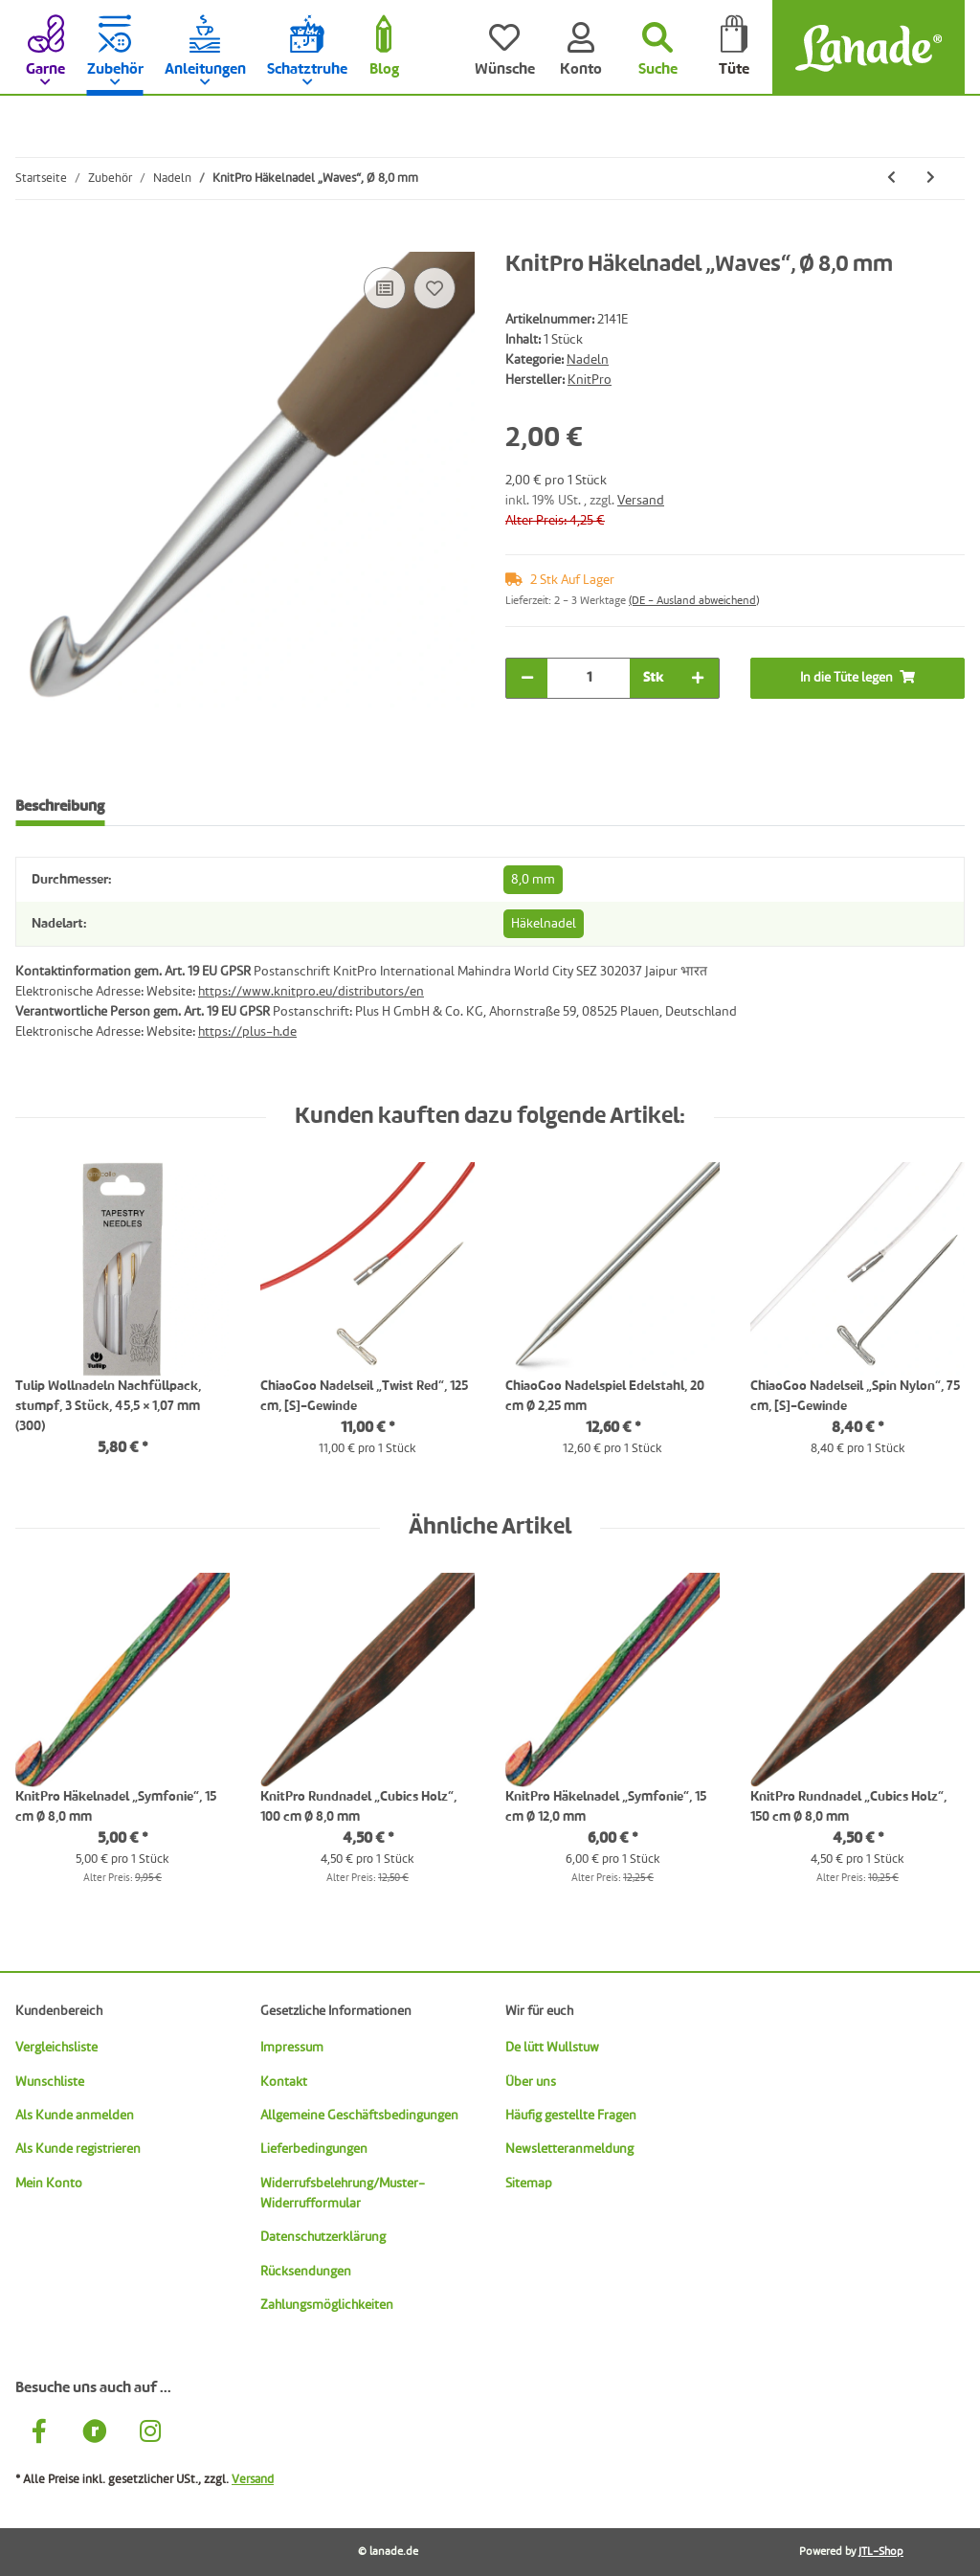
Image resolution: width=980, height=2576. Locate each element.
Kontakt (283, 2082)
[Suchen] (657, 48)
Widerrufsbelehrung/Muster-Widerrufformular (342, 2193)
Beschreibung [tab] (59, 807)
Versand (640, 500)
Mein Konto (48, 2183)
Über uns (530, 2082)
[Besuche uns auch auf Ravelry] (95, 2433)
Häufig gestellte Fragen (570, 2115)
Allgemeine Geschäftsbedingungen (359, 2115)
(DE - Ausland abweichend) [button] (694, 601)
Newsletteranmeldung (569, 2149)
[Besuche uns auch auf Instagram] (150, 2433)
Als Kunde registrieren (78, 2149)
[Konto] (581, 48)
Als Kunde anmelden (74, 2115)
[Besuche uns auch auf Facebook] (39, 2433)
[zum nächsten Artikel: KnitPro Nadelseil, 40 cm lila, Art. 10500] (930, 178)
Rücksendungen (305, 2271)
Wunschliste (49, 2082)
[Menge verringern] (527, 678)
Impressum (291, 2047)
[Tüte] (734, 48)
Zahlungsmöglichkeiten (326, 2305)
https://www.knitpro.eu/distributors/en (311, 991)
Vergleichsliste (56, 2047)
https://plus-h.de (247, 1032)
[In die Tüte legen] (30, 241)
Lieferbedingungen (314, 2149)
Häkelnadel (543, 923)
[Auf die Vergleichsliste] (385, 288)
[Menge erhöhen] (698, 678)
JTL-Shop (880, 2552)
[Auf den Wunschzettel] (434, 288)
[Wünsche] (504, 48)
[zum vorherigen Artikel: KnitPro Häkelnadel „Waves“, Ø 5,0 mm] (891, 178)
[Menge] (588, 678)
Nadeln (588, 360)
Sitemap (528, 2183)
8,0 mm (533, 879)
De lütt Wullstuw (552, 2047)
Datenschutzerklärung (323, 2237)
